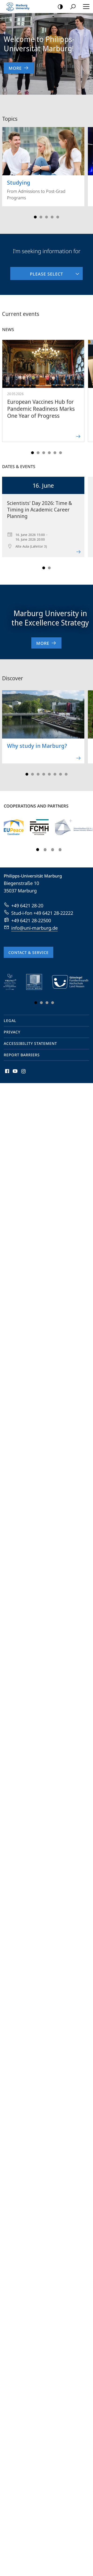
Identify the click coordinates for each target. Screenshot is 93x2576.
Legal (10, 1020)
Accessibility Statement (30, 1043)
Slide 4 (52, 217)
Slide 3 (46, 217)
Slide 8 (66, 774)
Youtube (15, 1072)
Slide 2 (40, 217)
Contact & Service (28, 952)
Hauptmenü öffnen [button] (84, 6)
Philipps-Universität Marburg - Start (20, 6)
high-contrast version (59, 6)
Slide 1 (35, 217)
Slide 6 (60, 452)
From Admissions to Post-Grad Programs (43, 163)
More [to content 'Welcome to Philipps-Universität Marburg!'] (19, 68)
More (46, 643)
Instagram (24, 1072)
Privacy (12, 1032)
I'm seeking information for (46, 251)
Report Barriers (22, 1054)
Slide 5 (57, 217)
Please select (36, 272)
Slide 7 (60, 774)
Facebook (7, 1072)
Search (71, 6)
